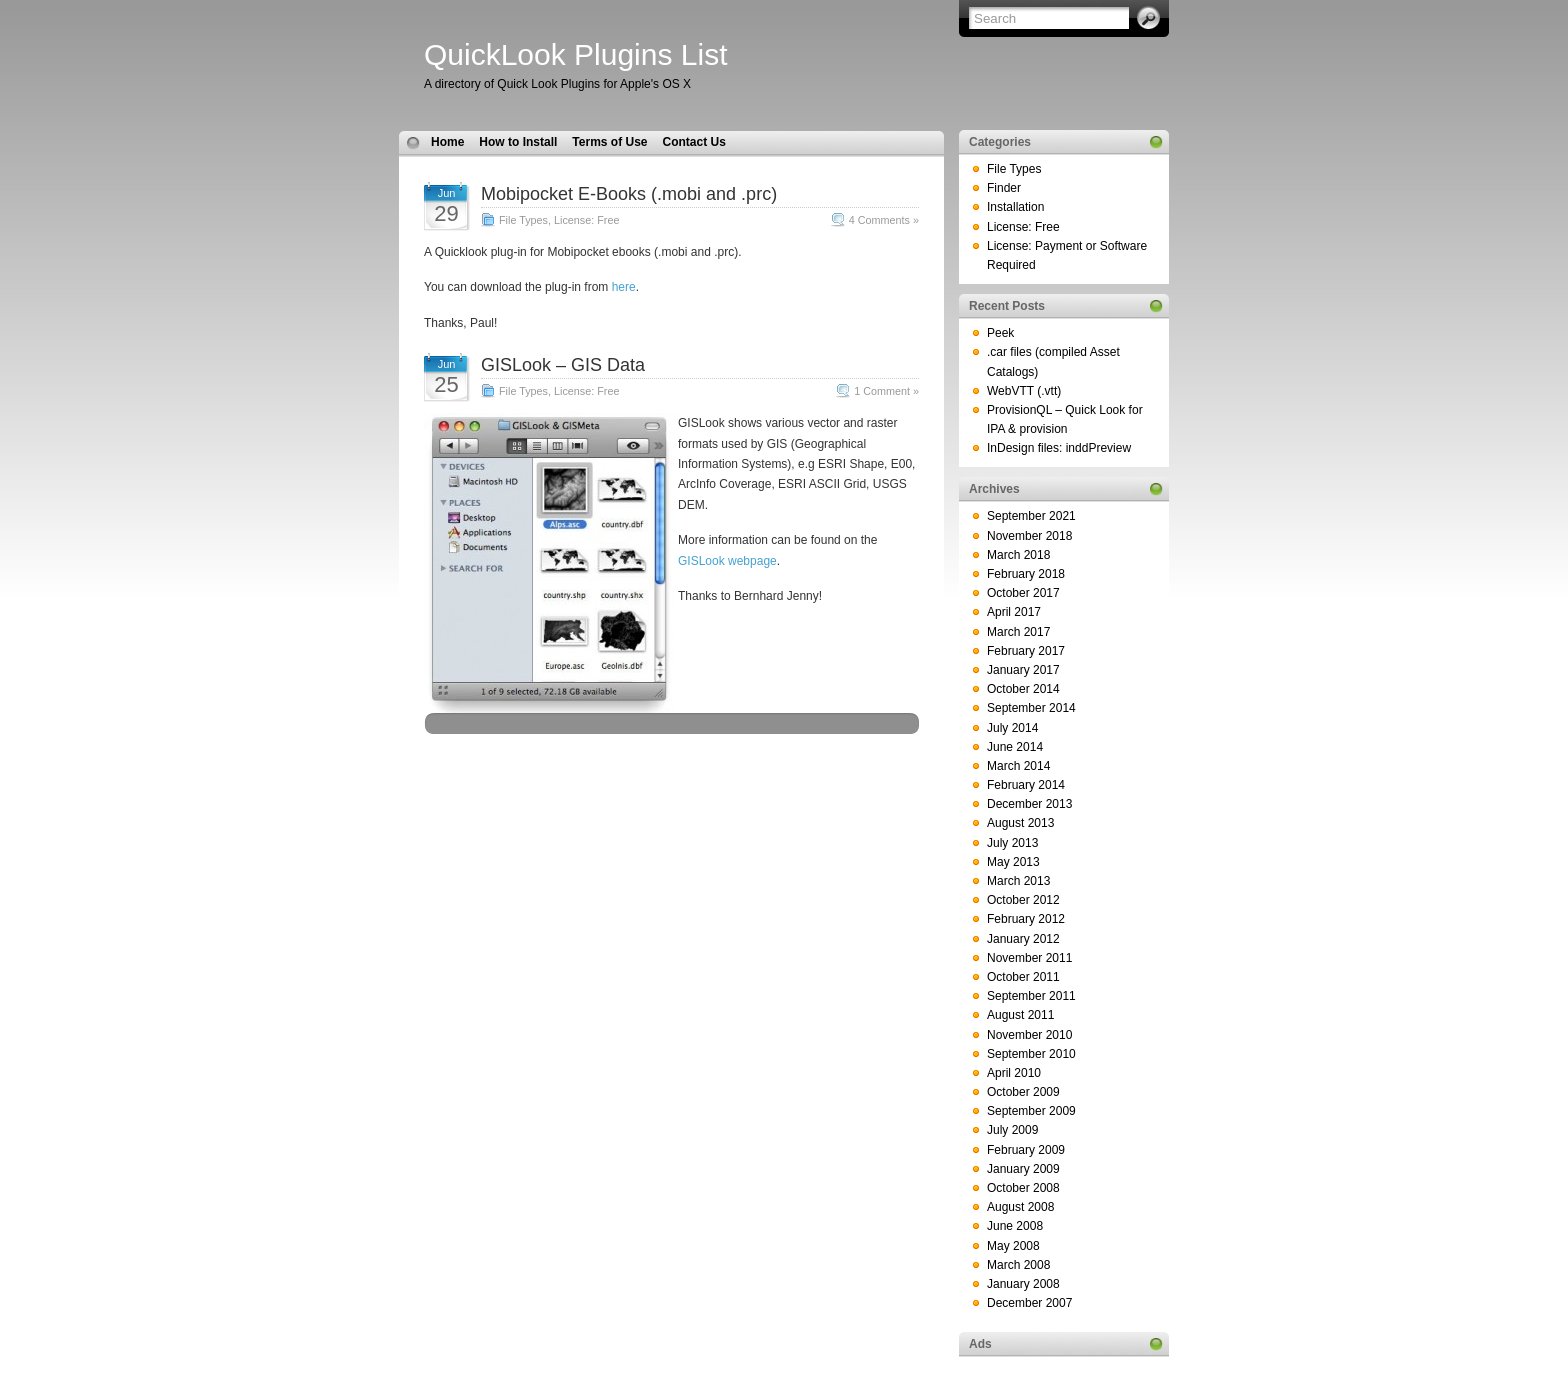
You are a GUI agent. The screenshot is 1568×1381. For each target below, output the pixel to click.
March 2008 (1018, 1265)
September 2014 (1031, 708)
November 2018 (1029, 536)
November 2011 (1029, 958)
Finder (1004, 188)
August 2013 (1020, 823)
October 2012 (1023, 900)
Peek (1000, 333)
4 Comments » (884, 220)
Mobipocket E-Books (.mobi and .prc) (629, 194)
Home (447, 142)
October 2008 (1023, 1188)
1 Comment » (886, 391)
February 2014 (1026, 785)
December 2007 (1029, 1303)
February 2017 (1026, 651)
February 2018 (1026, 574)
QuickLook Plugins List (576, 54)
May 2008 (1013, 1246)
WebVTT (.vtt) (1024, 391)
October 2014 (1023, 689)
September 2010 (1031, 1054)
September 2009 (1031, 1111)
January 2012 (1023, 939)
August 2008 (1020, 1207)
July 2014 (1012, 728)
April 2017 (1014, 612)
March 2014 (1018, 766)
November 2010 (1029, 1035)
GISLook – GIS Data (563, 365)
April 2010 (1014, 1073)
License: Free (586, 220)
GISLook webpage (727, 561)
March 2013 (1018, 881)
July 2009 (1012, 1130)
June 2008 (1015, 1226)
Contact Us (693, 142)
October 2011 (1023, 977)
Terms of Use (609, 142)
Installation (1015, 207)
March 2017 (1018, 632)
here (624, 287)
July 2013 (1012, 843)
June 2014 (1015, 747)
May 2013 (1013, 862)
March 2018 (1018, 555)
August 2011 (1020, 1015)
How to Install (518, 142)
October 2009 (1023, 1092)
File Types (523, 220)
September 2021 (1031, 516)
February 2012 (1026, 919)
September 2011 (1031, 996)
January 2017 (1023, 670)
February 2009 (1026, 1150)
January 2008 (1023, 1284)
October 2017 (1023, 593)
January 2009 (1023, 1169)
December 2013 (1029, 804)
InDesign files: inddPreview (1059, 448)
